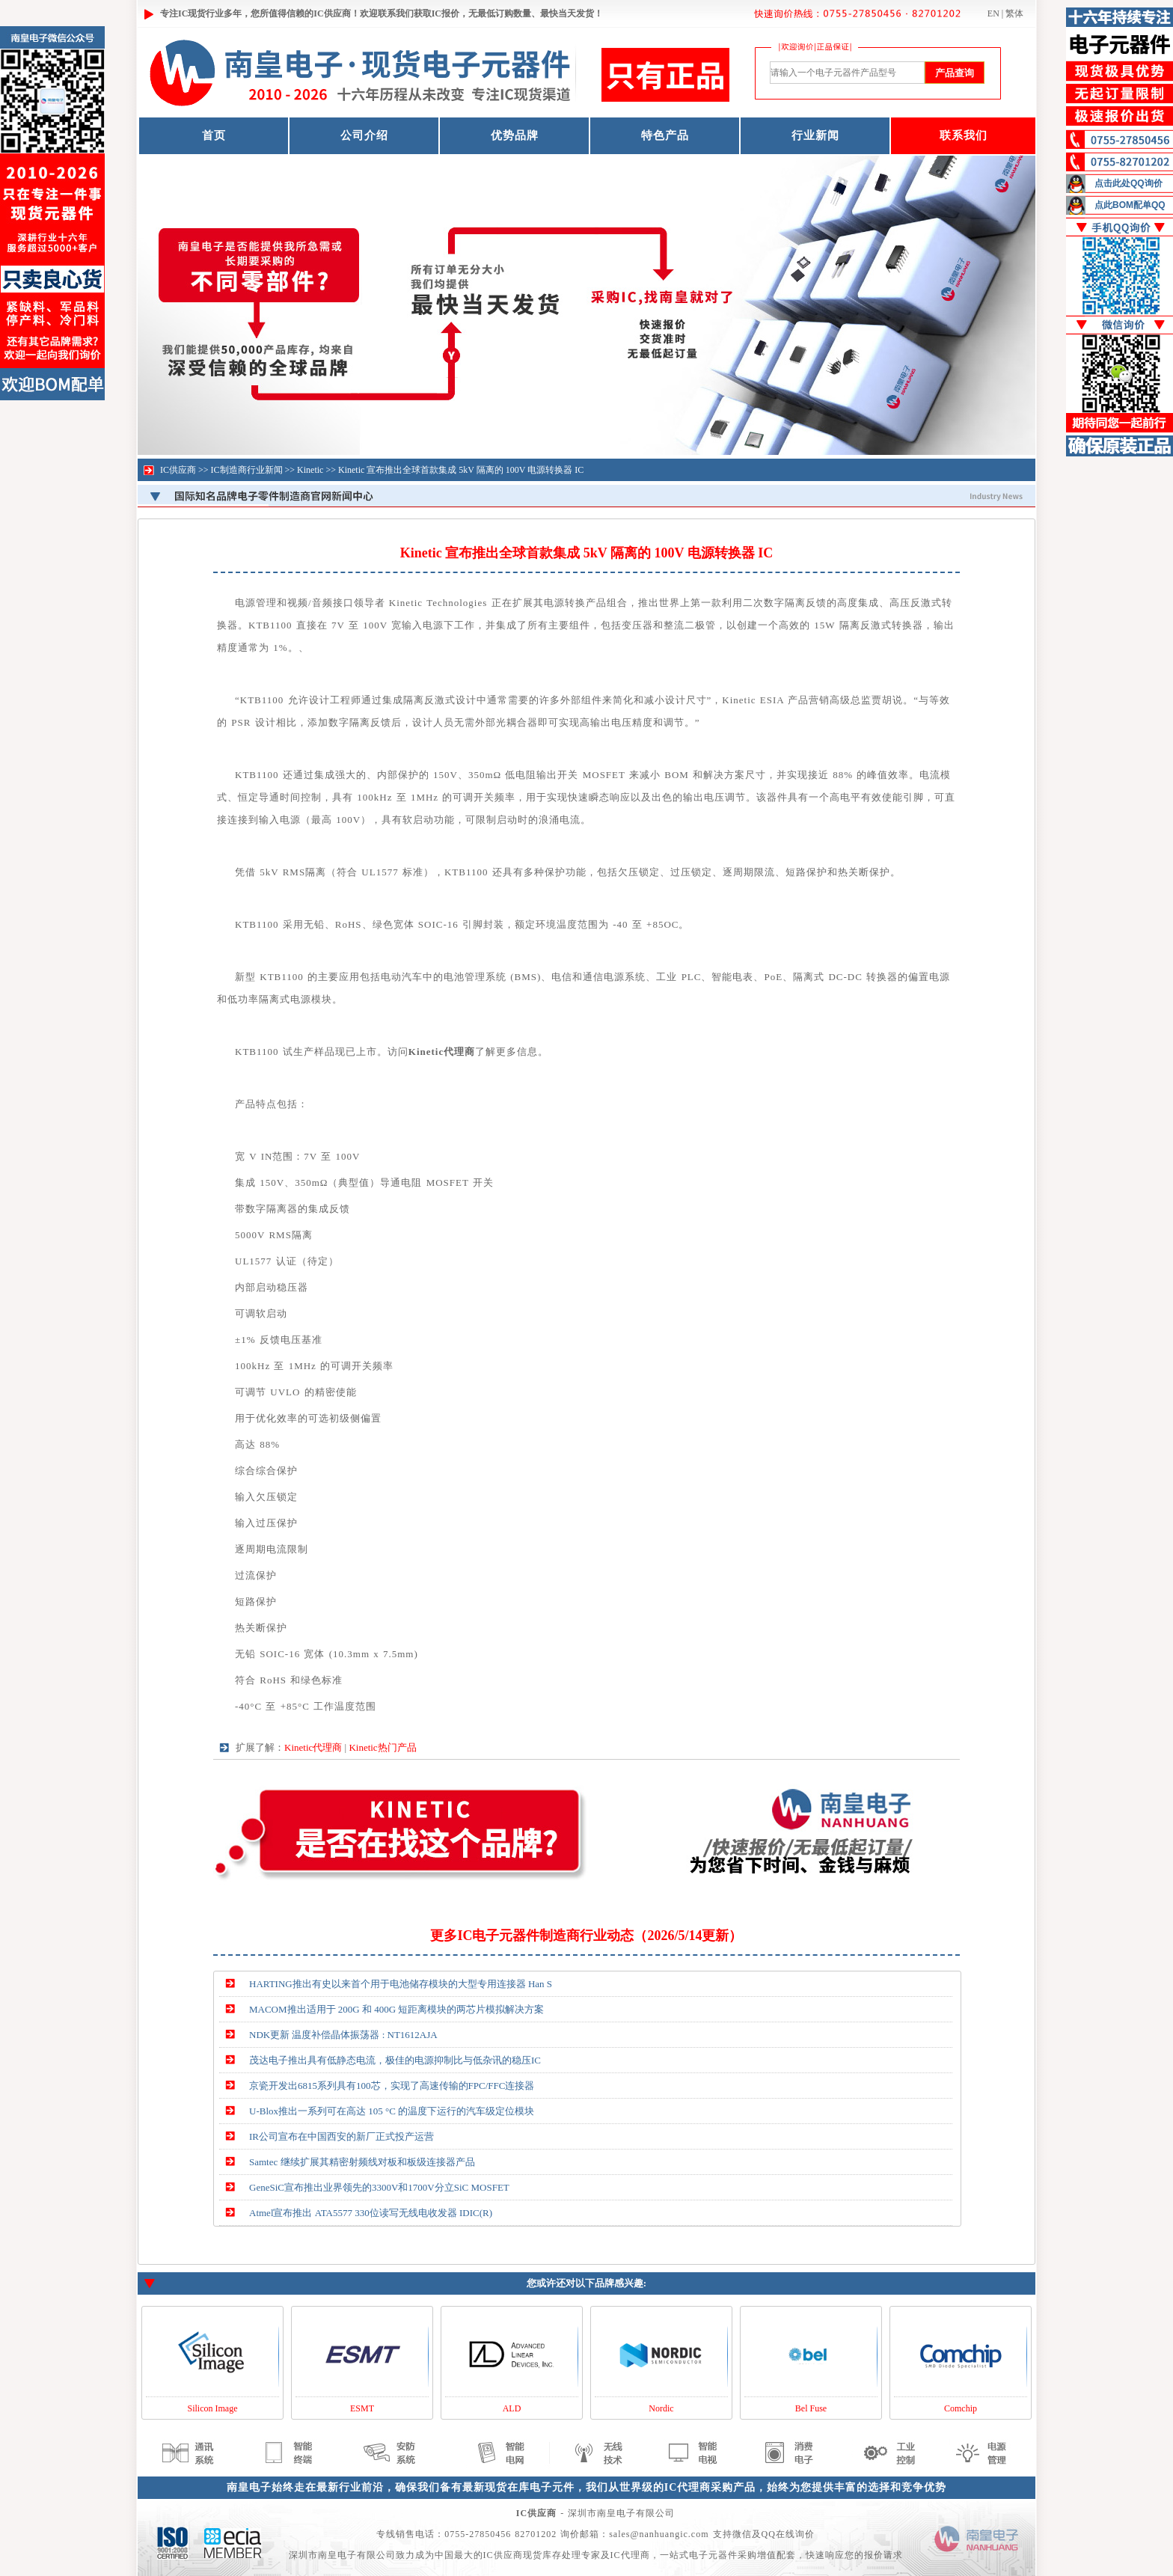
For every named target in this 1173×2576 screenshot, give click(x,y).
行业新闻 (815, 135)
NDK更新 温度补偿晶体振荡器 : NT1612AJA (343, 2034)
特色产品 (665, 135)
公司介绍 (364, 135)
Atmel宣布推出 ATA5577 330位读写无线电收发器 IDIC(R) (370, 2212)
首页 (214, 135)
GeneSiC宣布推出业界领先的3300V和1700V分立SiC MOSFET (379, 2187)
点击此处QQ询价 (1128, 183)
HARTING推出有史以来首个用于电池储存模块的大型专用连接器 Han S (400, 1983)
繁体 (1014, 13)
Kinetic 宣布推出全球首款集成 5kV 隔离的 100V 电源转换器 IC (461, 470)
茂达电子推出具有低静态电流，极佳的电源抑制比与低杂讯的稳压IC (395, 2060)
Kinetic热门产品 (382, 1747)
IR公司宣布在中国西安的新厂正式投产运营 (341, 2136)
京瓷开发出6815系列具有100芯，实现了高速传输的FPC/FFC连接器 (391, 2085)
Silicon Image (213, 2408)
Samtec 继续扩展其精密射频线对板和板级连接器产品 (362, 2161)
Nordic (661, 2408)
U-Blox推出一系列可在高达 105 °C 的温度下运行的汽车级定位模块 (391, 2111)
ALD (512, 2408)
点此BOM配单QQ (1130, 205)
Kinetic (310, 470)
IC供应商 (178, 470)
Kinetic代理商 (313, 1747)
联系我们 (963, 135)
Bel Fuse (811, 2408)
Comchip (960, 2408)
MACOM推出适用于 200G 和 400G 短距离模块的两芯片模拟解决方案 (396, 2009)
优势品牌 (515, 135)
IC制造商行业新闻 (247, 470)
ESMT (362, 2408)
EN (993, 13)
